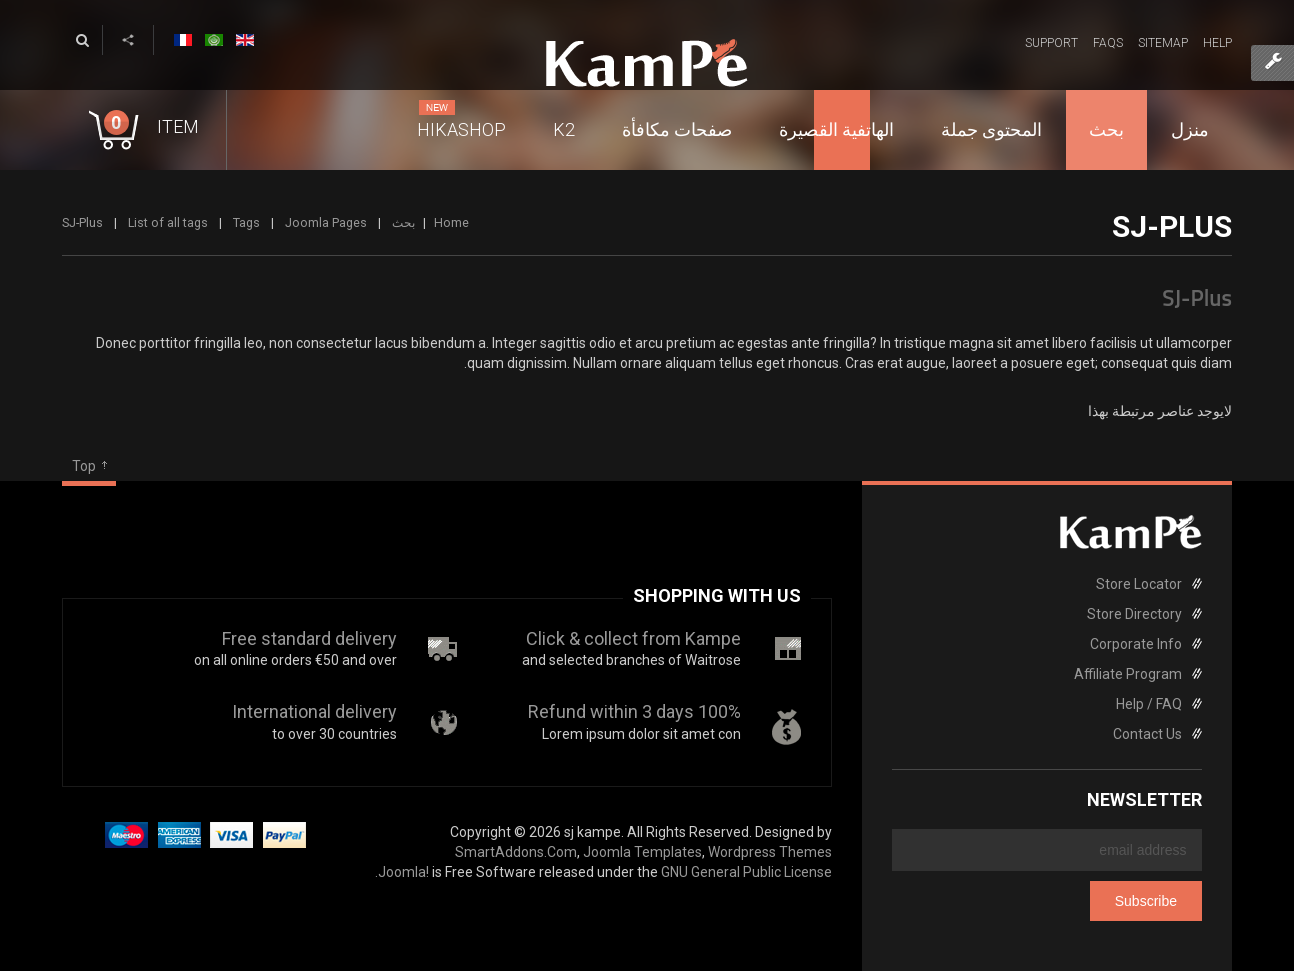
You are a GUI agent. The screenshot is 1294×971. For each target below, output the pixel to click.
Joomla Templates (642, 852)
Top (84, 466)
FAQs (1108, 43)
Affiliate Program (1128, 674)
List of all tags (168, 222)
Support (1051, 43)
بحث (403, 222)
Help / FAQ (1149, 704)
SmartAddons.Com (516, 852)
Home (451, 222)
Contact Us (1147, 734)
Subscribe (1146, 901)
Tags (246, 222)
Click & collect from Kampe (633, 638)
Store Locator (1139, 584)
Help (1217, 43)
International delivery (314, 711)
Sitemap (1163, 43)
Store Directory (1134, 614)
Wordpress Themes (770, 852)
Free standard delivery (309, 638)
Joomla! (403, 872)
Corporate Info (1136, 644)
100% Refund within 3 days (634, 711)
